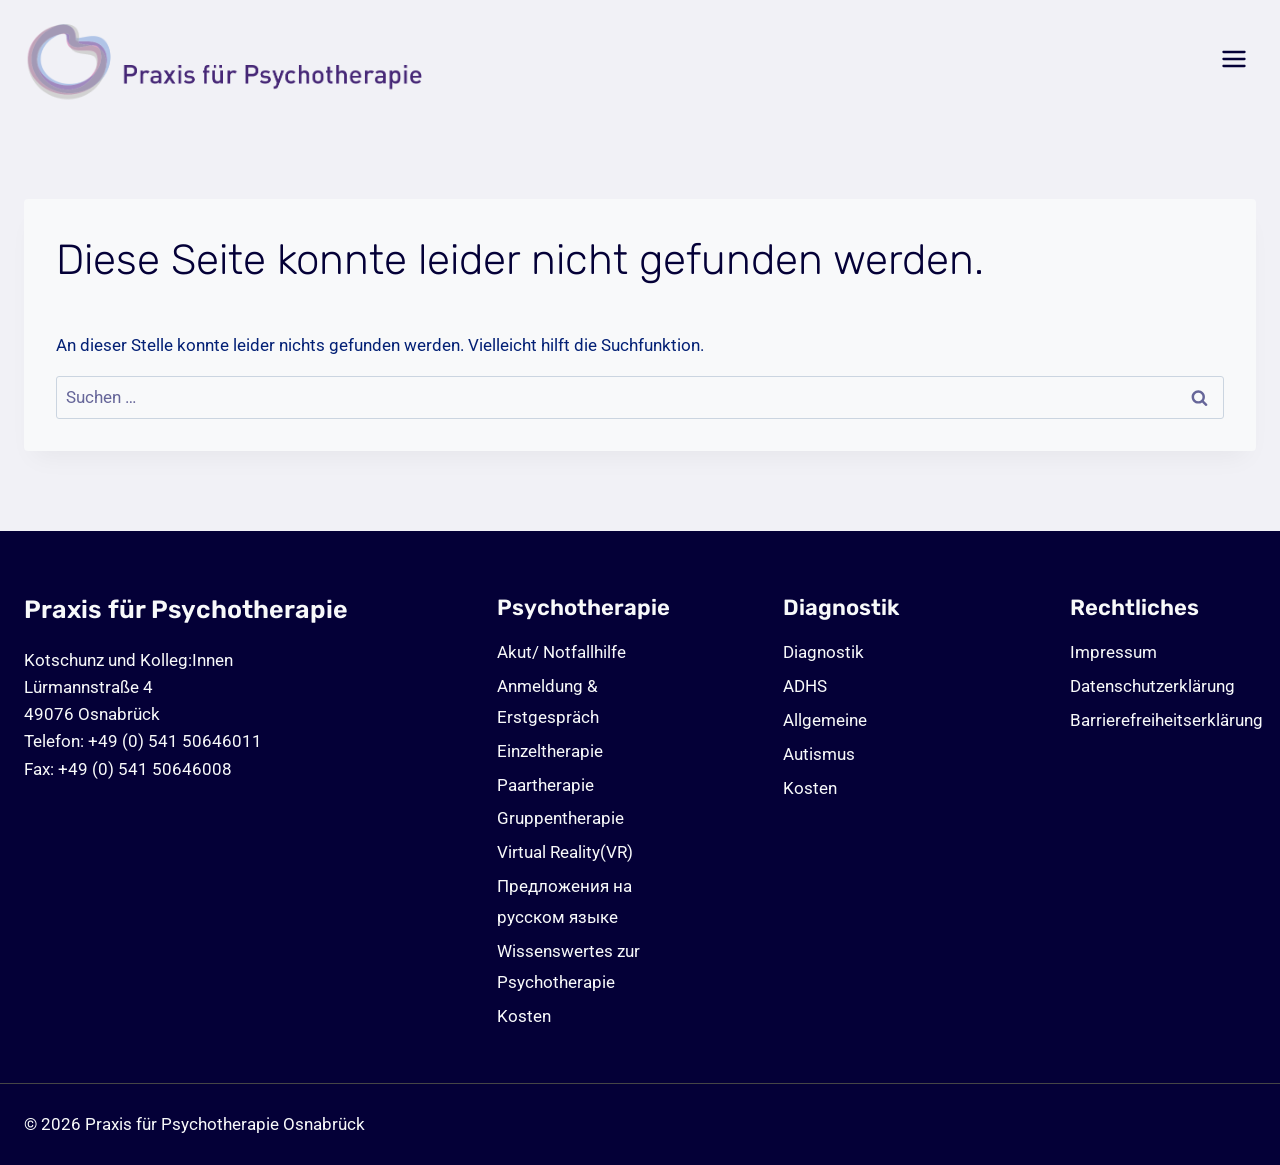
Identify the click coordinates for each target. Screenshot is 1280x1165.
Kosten (524, 1016)
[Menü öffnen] (1233, 59)
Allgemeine (825, 720)
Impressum (1113, 652)
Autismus (819, 754)
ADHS (805, 686)
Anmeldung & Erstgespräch (548, 701)
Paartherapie (545, 785)
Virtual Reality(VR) (565, 852)
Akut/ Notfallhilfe (561, 652)
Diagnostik (823, 652)
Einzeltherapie (550, 751)
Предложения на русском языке (564, 901)
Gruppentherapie (560, 818)
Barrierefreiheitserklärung (1163, 720)
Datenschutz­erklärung (1152, 686)
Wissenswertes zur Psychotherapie (568, 966)
